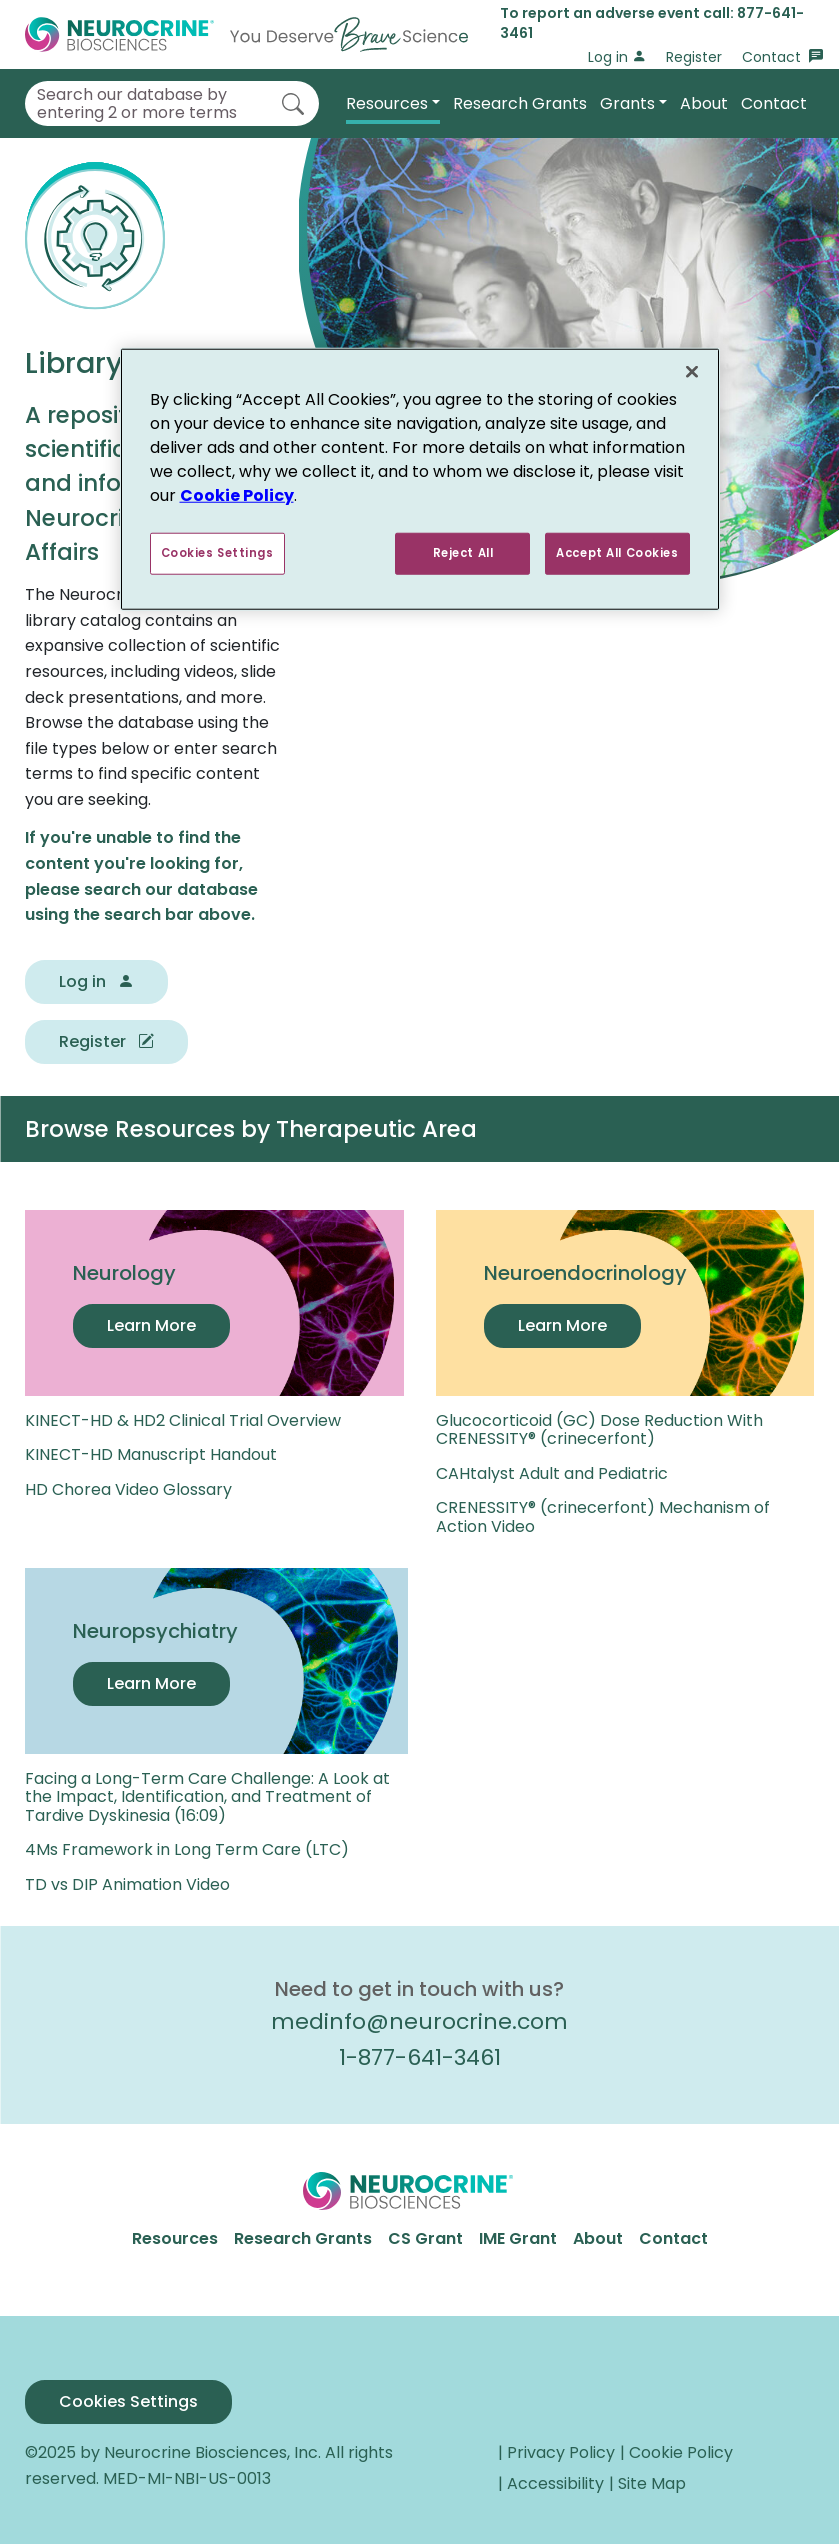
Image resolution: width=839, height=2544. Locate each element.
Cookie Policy (237, 494)
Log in (617, 57)
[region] (420, 479)
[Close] (692, 371)
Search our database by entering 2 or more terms (137, 103)
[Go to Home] (246, 34)
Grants (627, 103)
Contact (782, 57)
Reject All (462, 552)
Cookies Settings (128, 2401)
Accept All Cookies (617, 552)
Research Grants (520, 103)
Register (694, 57)
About (704, 103)
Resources (387, 103)
